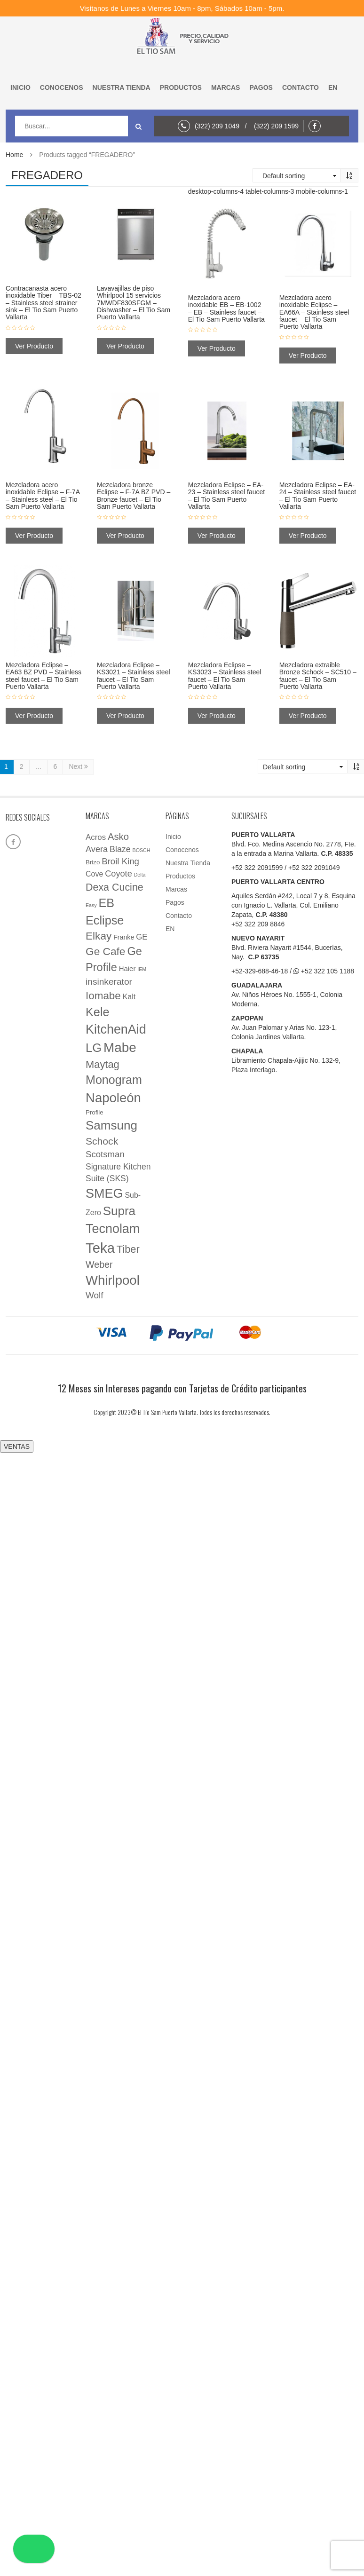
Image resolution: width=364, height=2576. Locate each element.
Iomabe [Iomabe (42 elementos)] (103, 996)
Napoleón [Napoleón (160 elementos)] (113, 1097)
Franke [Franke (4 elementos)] (123, 937)
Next (78, 767)
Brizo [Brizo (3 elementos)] (93, 862)
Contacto (300, 87)
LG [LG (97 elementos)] (94, 1047)
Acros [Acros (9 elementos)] (96, 837)
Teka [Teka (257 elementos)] (100, 1248)
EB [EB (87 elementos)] (107, 902)
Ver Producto (34, 346)
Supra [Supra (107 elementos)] (119, 1211)
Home (14, 154)
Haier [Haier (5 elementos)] (127, 968)
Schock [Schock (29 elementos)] (102, 1141)
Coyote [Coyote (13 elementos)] (118, 873)
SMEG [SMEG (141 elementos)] (104, 1193)
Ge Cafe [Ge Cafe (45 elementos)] (106, 951)
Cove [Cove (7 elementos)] (94, 874)
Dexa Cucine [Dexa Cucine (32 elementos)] (114, 887)
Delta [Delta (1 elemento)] (140, 874)
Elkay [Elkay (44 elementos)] (98, 936)
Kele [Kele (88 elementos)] (98, 1012)
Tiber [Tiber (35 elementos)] (128, 1249)
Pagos (261, 87)
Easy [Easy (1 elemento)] (91, 905)
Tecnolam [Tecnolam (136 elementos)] (113, 1229)
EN (332, 87)
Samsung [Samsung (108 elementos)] (111, 1125)
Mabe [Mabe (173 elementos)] (119, 1047)
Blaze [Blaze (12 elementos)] (120, 849)
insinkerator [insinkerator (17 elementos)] (109, 982)
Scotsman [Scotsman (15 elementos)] (105, 1154)
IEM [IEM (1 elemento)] (141, 969)
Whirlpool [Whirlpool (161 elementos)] (113, 1280)
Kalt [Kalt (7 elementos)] (129, 997)
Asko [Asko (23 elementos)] (118, 836)
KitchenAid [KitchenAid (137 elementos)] (116, 1029)
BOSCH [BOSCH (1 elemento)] (141, 850)
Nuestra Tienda (121, 87)
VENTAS (17, 1446)
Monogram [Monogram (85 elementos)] (114, 1079)
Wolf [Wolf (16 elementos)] (94, 1295)
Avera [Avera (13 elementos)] (97, 849)
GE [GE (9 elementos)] (141, 936)
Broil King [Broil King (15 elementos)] (120, 861)
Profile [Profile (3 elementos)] (94, 1112)
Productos (181, 87)
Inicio (20, 87)
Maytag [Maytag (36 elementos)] (102, 1064)
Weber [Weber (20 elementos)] (99, 1264)
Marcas (225, 87)
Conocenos (61, 87)
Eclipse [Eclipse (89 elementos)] (105, 920)
